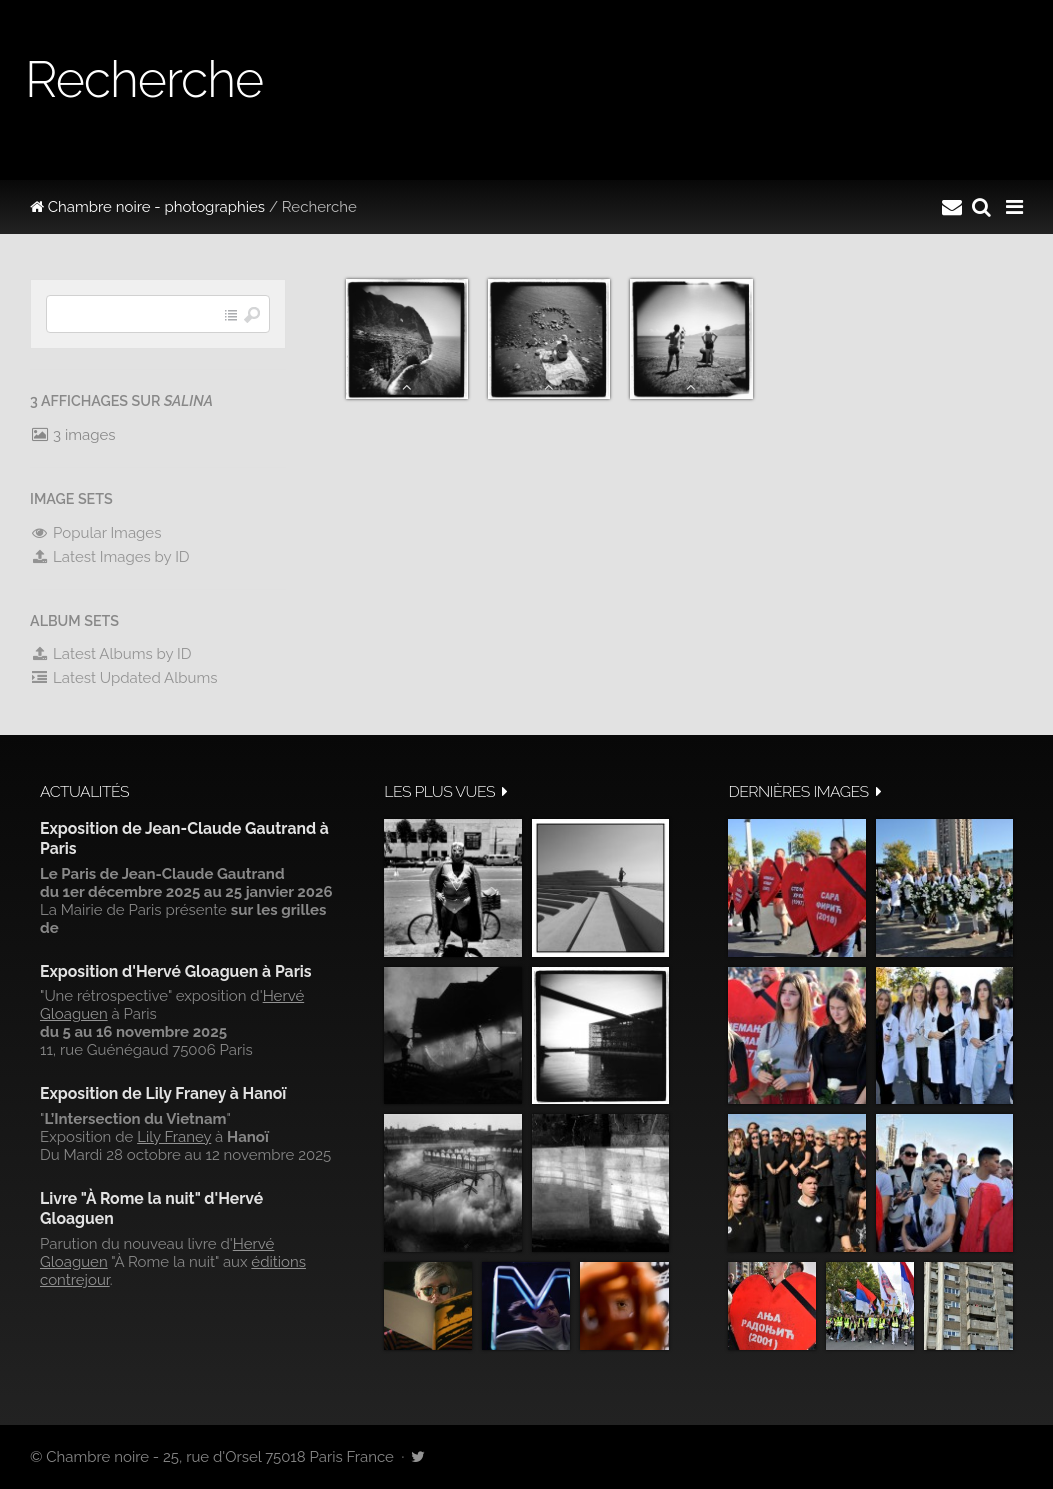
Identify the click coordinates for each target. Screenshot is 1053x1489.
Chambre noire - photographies (147, 207)
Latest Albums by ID (111, 654)
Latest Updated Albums (124, 678)
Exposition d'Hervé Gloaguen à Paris (176, 971)
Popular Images (95, 533)
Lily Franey (174, 1137)
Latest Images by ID (110, 557)
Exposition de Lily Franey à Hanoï (163, 1093)
